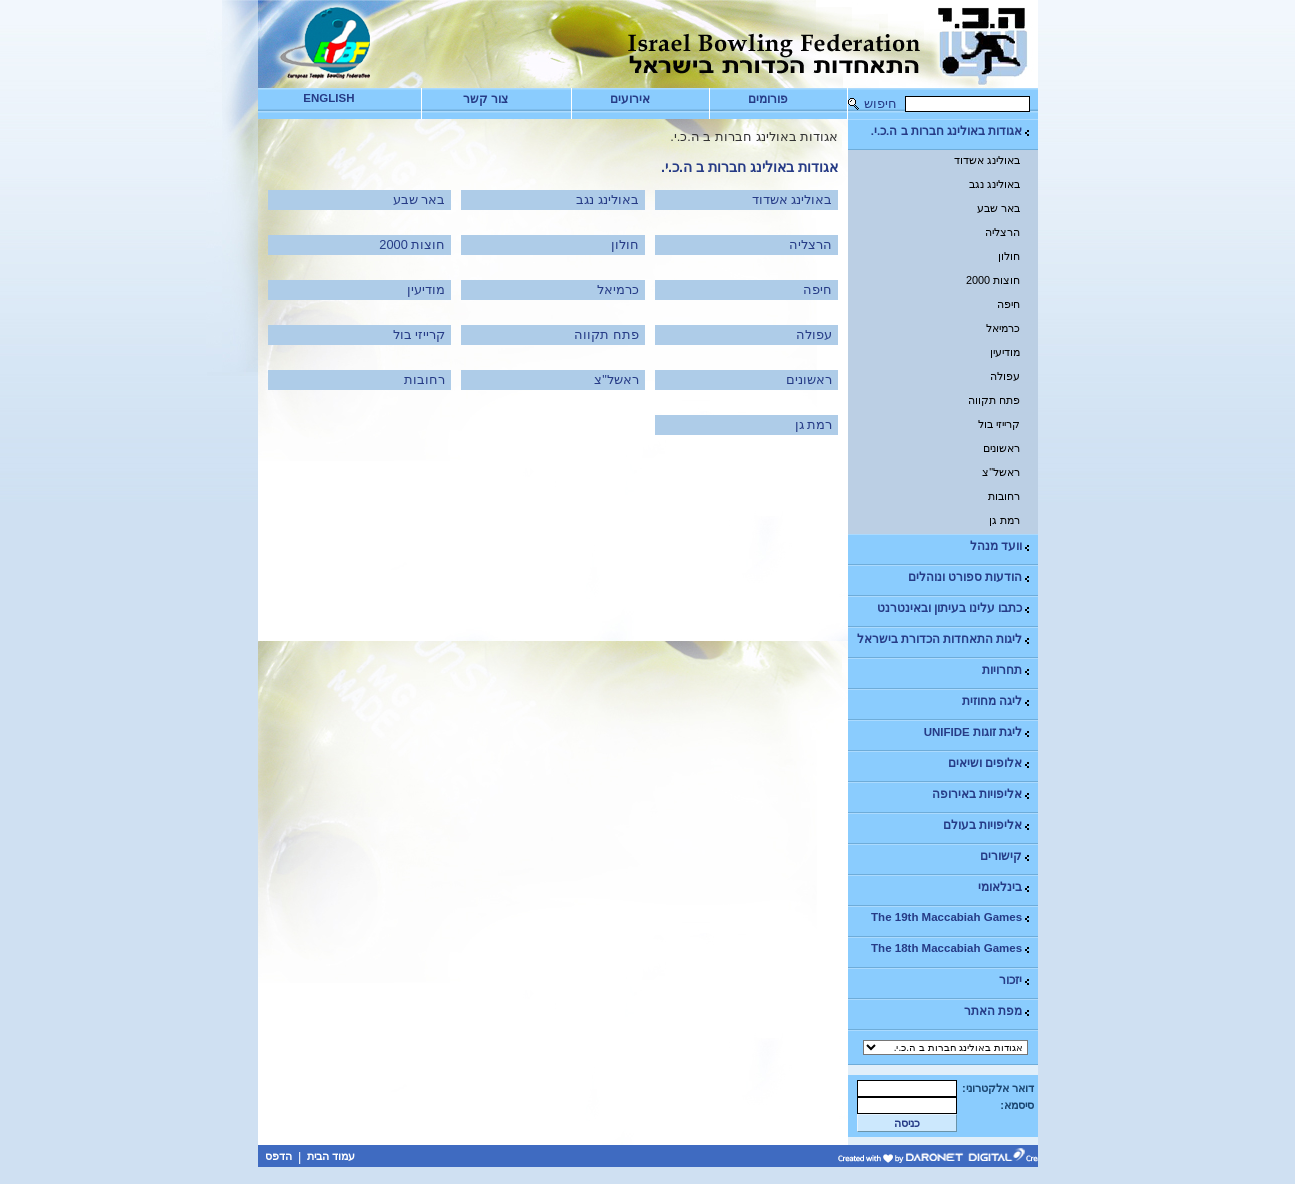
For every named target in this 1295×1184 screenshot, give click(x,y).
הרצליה (1002, 232)
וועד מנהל (1001, 546)
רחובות (1004, 496)
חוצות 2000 (993, 280)
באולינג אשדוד (987, 160)
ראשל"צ (1001, 472)
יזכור (1015, 980)
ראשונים (1001, 448)
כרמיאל (1003, 328)
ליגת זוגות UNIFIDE (978, 732)
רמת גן (1004, 520)
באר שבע (998, 208)
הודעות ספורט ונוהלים (970, 577)
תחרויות (1007, 670)
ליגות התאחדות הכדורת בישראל (945, 639)
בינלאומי (1005, 887)
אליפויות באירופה (982, 794)
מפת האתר (998, 1011)
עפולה (1005, 376)
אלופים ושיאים (990, 763)
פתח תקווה (994, 400)
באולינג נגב (994, 184)
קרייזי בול (999, 424)
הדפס (278, 1156)
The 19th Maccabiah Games (951, 917)
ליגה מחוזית (997, 701)
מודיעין (1005, 352)
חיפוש (880, 103)
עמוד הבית (331, 1156)
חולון (1009, 256)
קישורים (1006, 856)
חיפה (1008, 304)
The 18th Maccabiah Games (951, 948)
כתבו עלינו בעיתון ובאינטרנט (955, 608)
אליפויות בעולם (987, 825)
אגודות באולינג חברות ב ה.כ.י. (951, 131)
